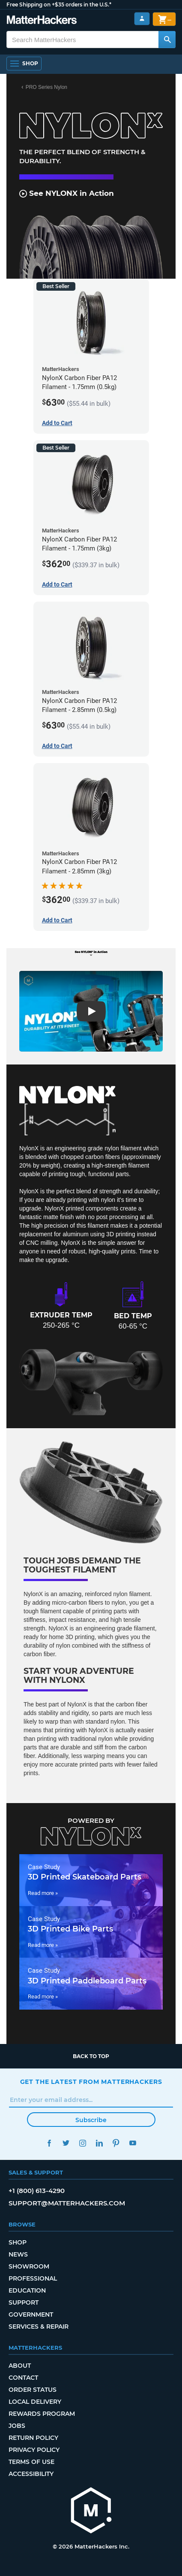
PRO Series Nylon (46, 87)
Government (31, 2314)
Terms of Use (31, 2462)
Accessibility (31, 2474)
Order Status (33, 2390)
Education (27, 2290)
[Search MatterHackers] (167, 39)
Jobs (17, 2426)
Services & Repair (39, 2326)
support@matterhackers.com (67, 2203)
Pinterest (116, 2142)
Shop (18, 2242)
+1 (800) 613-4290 (37, 2191)
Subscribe (91, 2120)
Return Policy (33, 2438)
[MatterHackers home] (91, 2511)
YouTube (132, 2142)
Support (24, 2302)
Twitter (66, 2142)
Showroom (29, 2266)
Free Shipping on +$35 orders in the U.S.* (58, 4)
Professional (33, 2278)
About (20, 2365)
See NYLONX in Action (66, 193)
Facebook (49, 2142)
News (18, 2254)
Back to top (91, 2056)
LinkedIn (99, 2142)
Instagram (82, 2142)
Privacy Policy (34, 2450)
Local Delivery (35, 2402)
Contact (23, 2377)
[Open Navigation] (24, 63)
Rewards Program (42, 2414)
